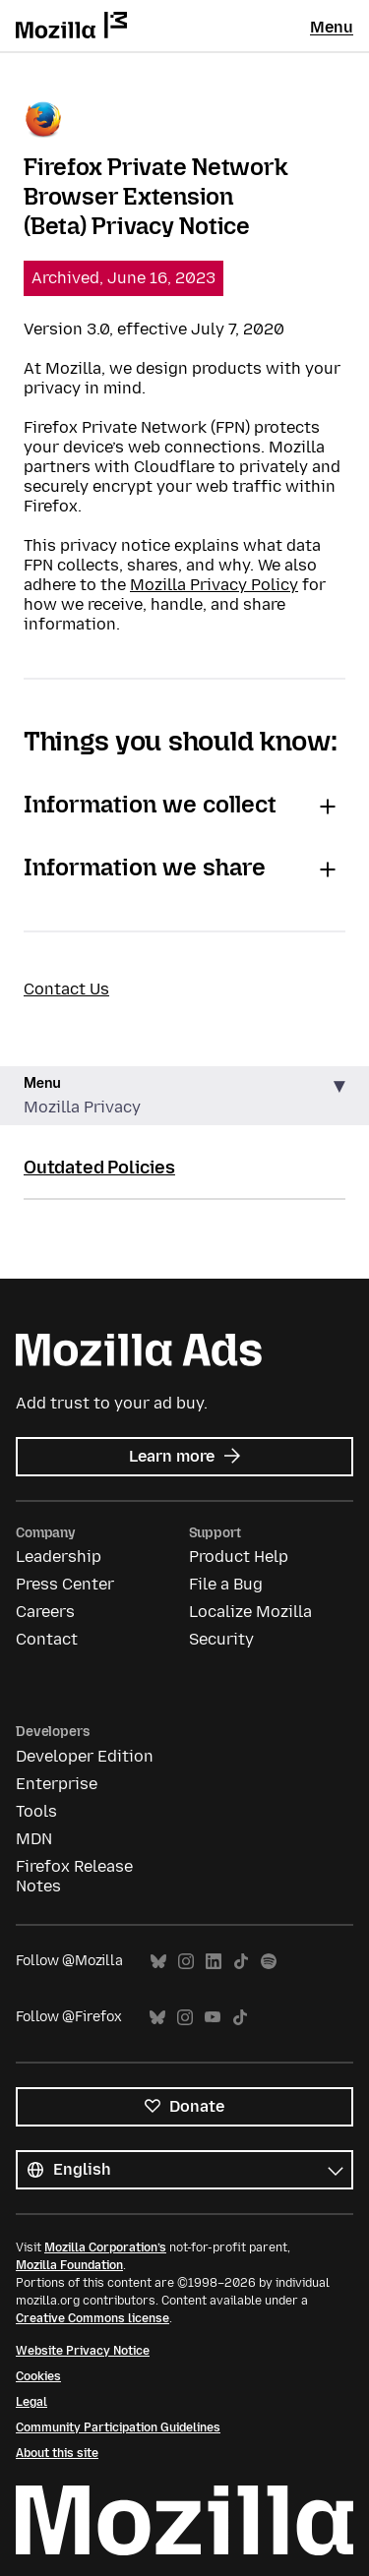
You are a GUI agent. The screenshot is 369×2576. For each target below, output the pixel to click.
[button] (184, 1096)
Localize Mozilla (250, 1611)
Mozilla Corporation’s (105, 2247)
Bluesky (158, 1961)
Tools (36, 1811)
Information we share (145, 867)
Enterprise (56, 1783)
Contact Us (66, 989)
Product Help (238, 1556)
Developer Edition (85, 1756)
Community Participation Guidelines (118, 2427)
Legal (31, 2402)
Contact (47, 1639)
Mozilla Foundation (69, 2265)
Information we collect (150, 804)
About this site (57, 2453)
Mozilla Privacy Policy (214, 584)
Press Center (65, 1584)
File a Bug (226, 1584)
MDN (34, 1838)
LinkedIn (213, 1961)
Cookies (38, 2376)
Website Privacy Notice (83, 2351)
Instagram (186, 1961)
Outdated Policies (99, 1167)
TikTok (241, 1961)
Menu (331, 27)
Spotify (268, 1961)
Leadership (58, 1556)
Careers (45, 1611)
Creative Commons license (92, 2318)
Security (221, 1639)
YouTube (212, 2018)
